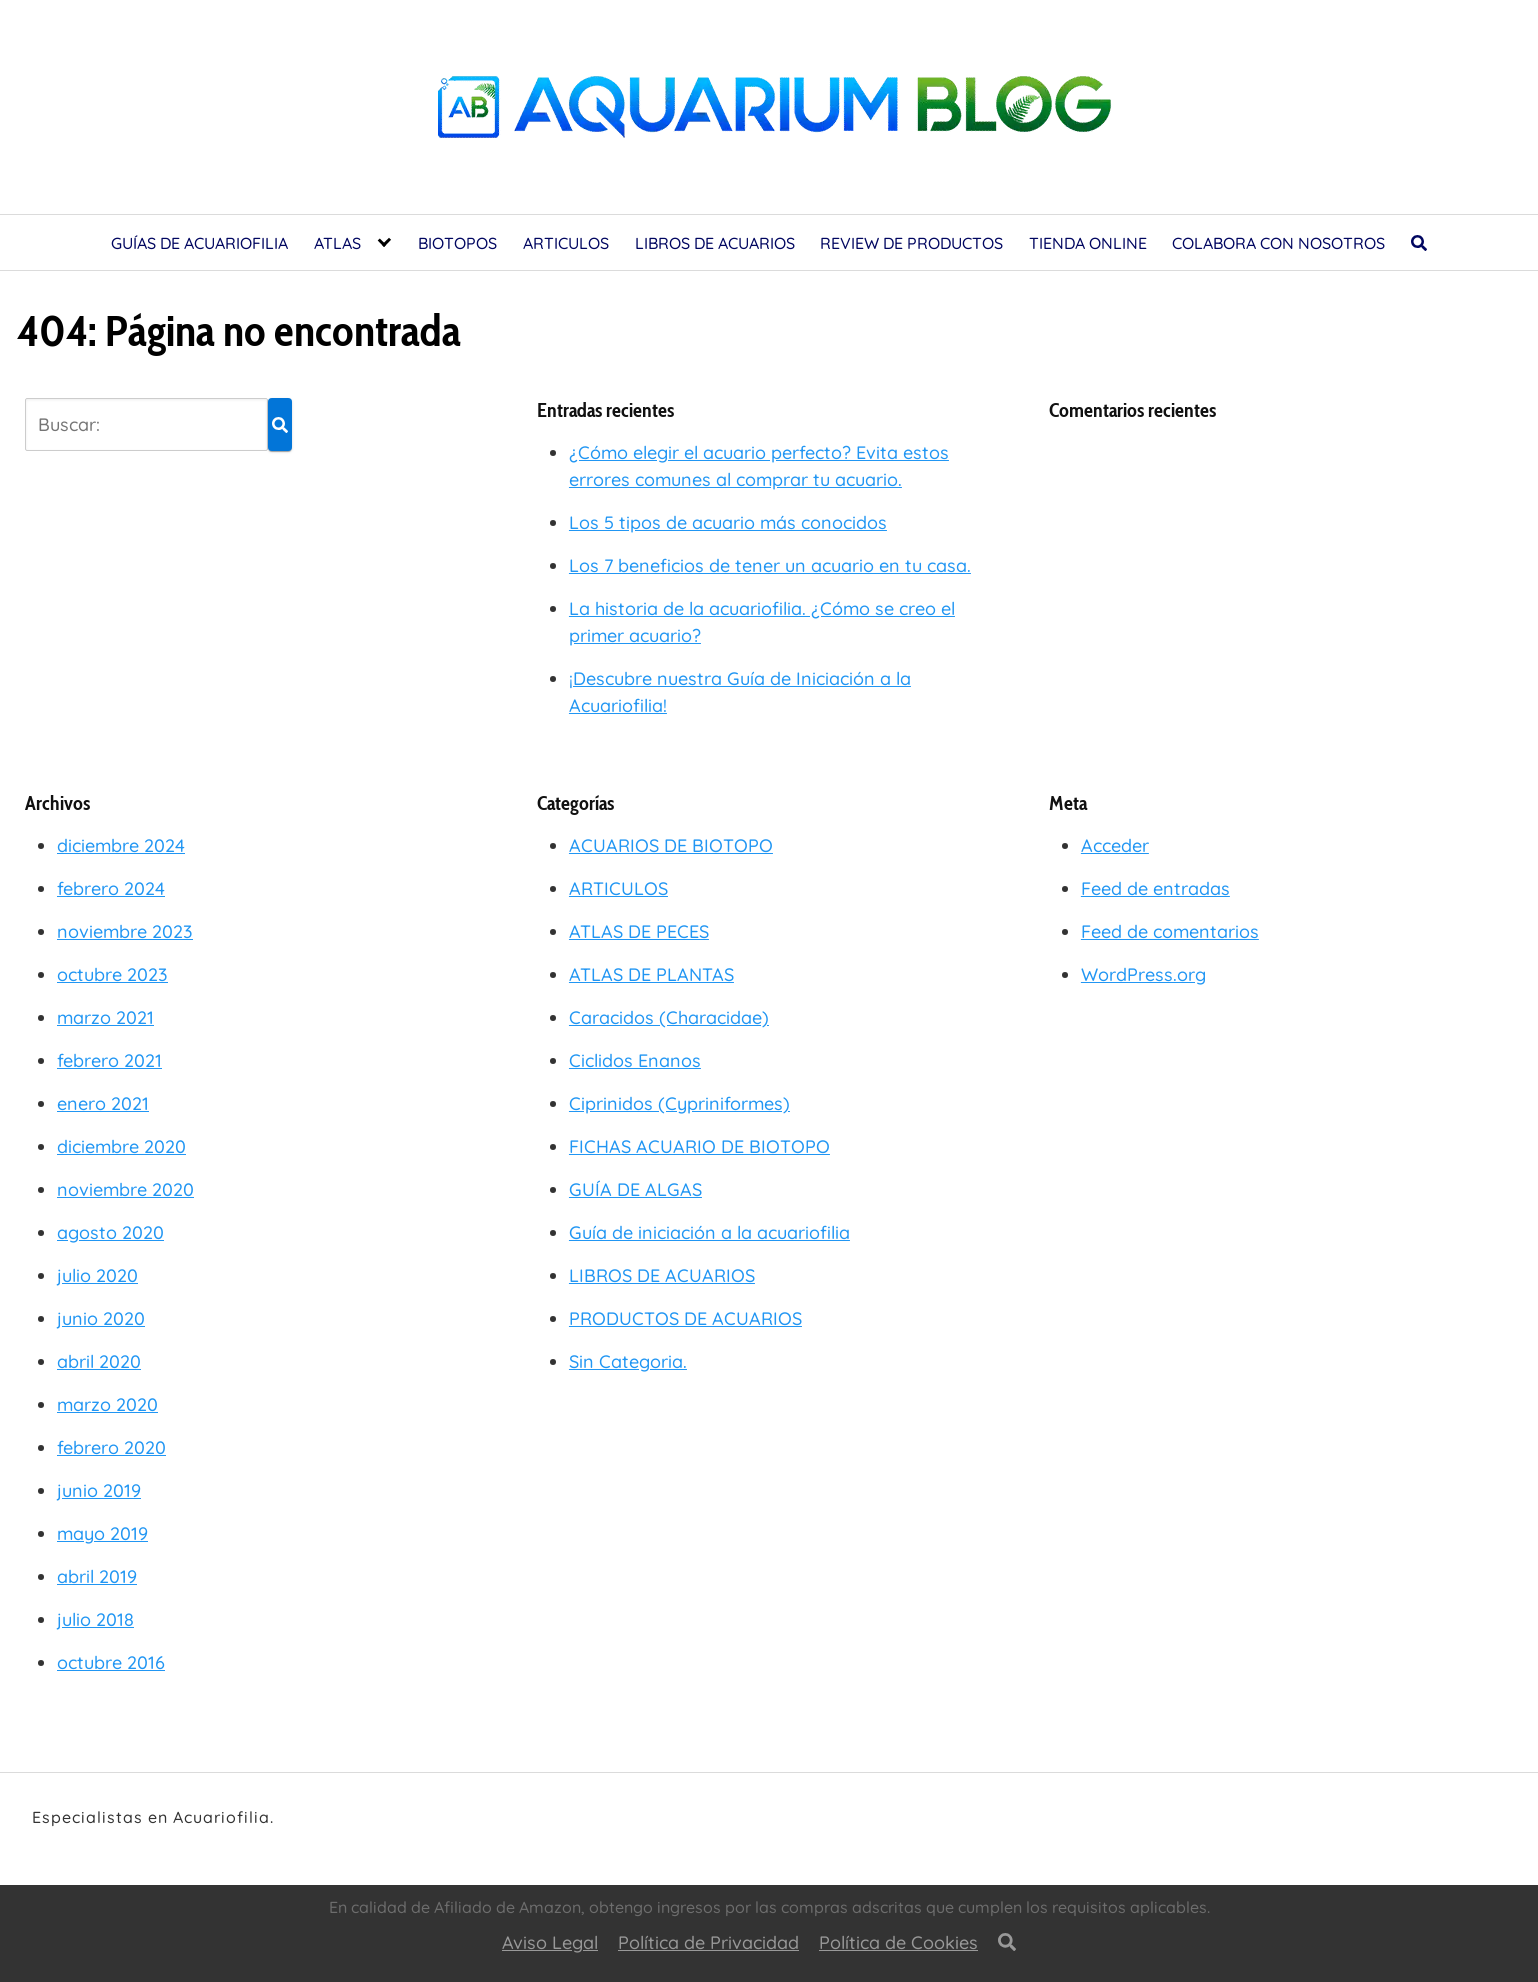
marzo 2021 (105, 1017)
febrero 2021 (109, 1060)
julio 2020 (97, 1275)
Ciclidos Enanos (635, 1060)
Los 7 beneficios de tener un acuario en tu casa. (770, 565)
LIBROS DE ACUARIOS (715, 243)
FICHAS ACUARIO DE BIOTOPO (699, 1146)
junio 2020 (101, 1318)
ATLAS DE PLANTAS (651, 974)
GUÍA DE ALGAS (635, 1189)
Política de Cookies (898, 1942)
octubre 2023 (112, 974)
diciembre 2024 (121, 845)
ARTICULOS (566, 243)
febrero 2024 (111, 888)
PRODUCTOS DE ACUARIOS (685, 1318)
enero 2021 (103, 1103)
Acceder (1115, 845)
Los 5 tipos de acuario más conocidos (728, 522)
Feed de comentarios (1170, 931)
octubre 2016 (111, 1662)
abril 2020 (99, 1361)
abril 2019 (97, 1576)
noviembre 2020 (125, 1189)
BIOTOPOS (457, 243)
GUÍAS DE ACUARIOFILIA (199, 243)
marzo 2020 (107, 1404)
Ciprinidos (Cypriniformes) (679, 1103)
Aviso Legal (550, 1942)
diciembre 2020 (121, 1146)
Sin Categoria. (628, 1361)
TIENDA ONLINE (1088, 243)
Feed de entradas (1155, 888)
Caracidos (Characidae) (669, 1017)
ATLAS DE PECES (639, 931)
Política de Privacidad (708, 1942)
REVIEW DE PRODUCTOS (911, 243)
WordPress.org (1143, 974)
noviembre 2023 (125, 931)
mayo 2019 (102, 1533)
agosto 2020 (110, 1232)
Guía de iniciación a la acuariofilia (709, 1232)
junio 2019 (99, 1490)
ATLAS (337, 243)
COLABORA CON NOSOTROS (1278, 243)
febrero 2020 (111, 1447)
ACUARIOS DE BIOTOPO (671, 845)
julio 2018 (95, 1619)
